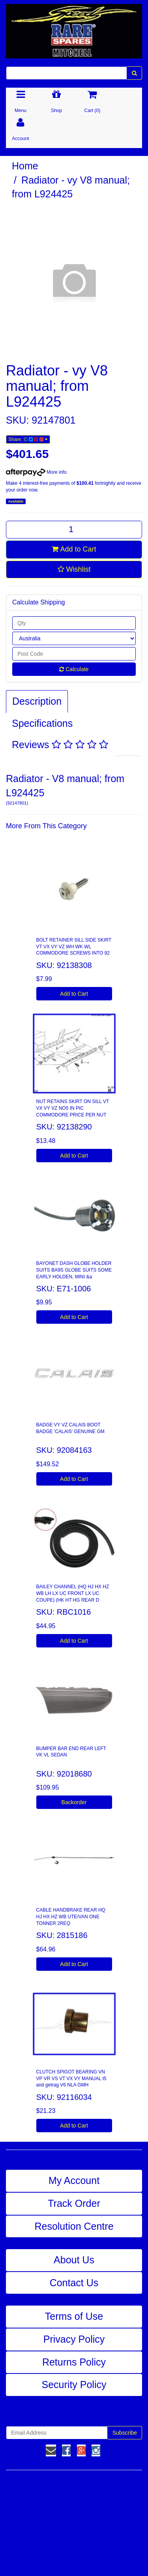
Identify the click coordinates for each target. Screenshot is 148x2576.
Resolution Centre (73, 2226)
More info (36, 472)
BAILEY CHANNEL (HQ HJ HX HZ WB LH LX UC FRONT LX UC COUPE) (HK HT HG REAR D (72, 1593)
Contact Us (74, 2282)
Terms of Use (74, 2316)
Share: (28, 439)
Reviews (60, 744)
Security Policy (74, 2384)
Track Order (74, 2203)
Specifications (42, 723)
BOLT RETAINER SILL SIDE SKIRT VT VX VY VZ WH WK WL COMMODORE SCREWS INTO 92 (74, 946)
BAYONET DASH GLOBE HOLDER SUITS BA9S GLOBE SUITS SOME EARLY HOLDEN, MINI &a (74, 1270)
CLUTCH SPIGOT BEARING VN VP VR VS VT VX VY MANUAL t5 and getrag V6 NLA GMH (71, 2078)
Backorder (74, 1802)
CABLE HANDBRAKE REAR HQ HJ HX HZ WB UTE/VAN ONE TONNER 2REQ (70, 1916)
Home (25, 165)
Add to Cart (74, 549)
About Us (74, 2259)
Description (37, 701)
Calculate (73, 669)
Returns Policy (74, 2362)
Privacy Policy (74, 2339)
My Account (74, 2180)
